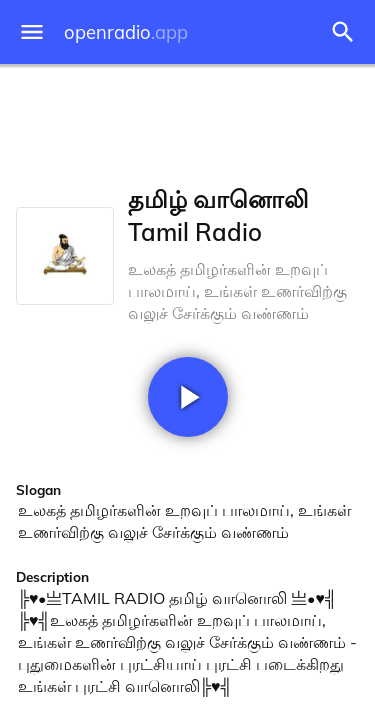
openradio (126, 32)
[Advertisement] (187, 120)
